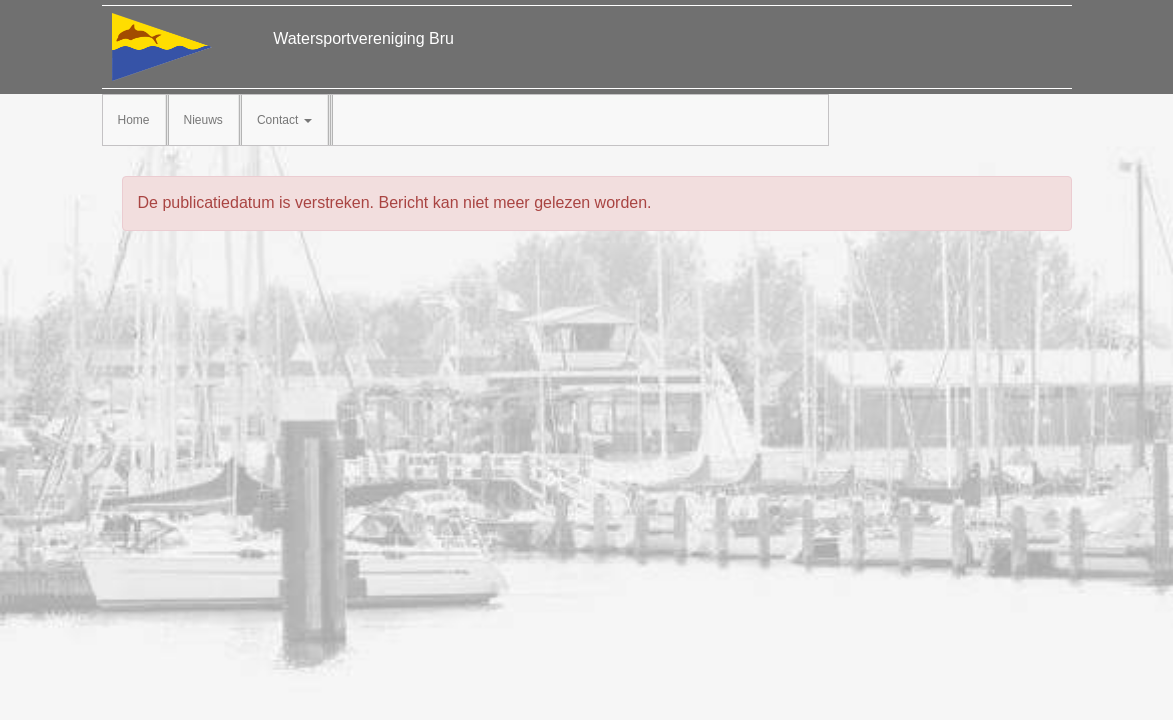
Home (134, 120)
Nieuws (203, 120)
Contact (284, 120)
